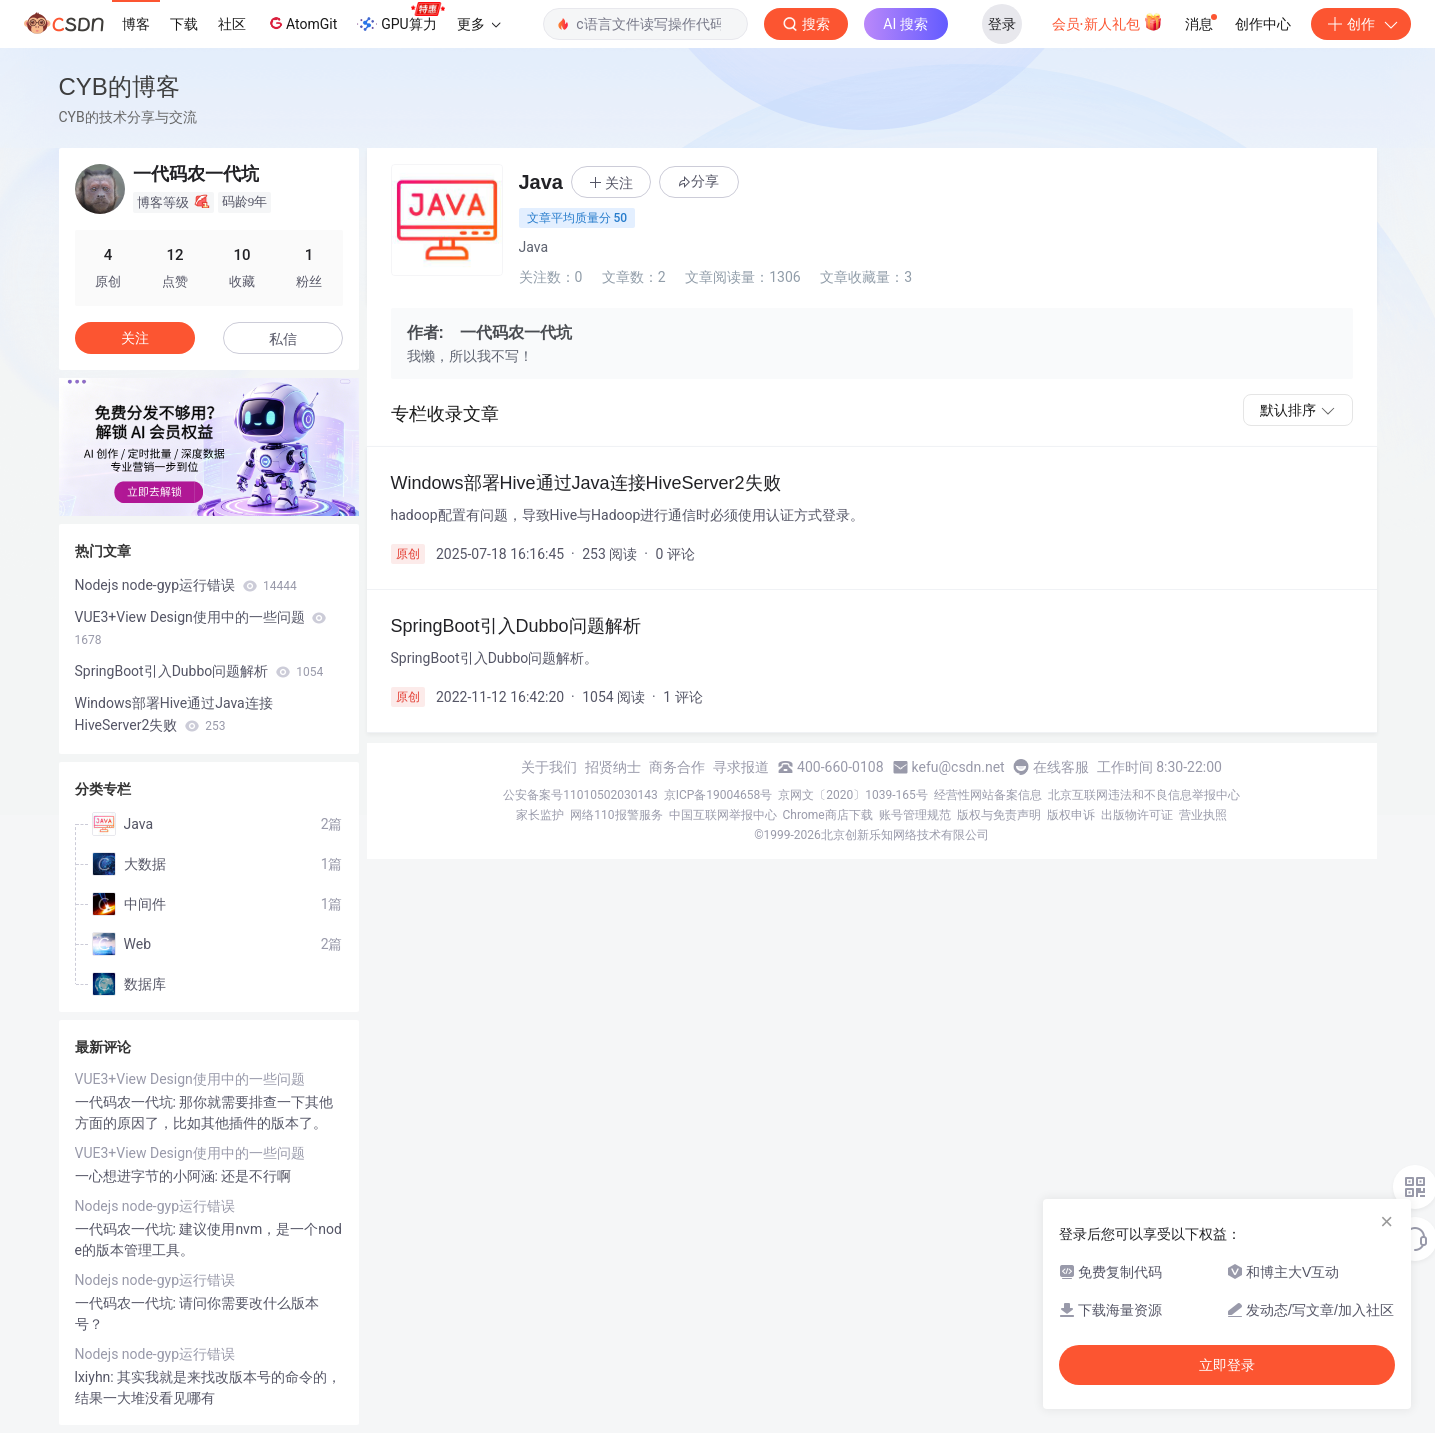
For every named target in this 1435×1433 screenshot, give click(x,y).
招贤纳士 (613, 767)
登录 (1002, 24)
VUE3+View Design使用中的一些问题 (201, 628)
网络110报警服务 (616, 815)
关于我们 (549, 767)
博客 (136, 24)
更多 (479, 24)
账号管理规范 (915, 815)
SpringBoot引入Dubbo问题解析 (199, 671)
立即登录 (1227, 1365)
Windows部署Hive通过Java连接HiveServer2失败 (174, 714)
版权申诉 (1071, 815)
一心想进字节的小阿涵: (148, 1176)
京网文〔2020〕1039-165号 (853, 795)
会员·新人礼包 (1107, 22)
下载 (184, 24)
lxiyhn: (96, 1377)
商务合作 (677, 767)
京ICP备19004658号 (718, 795)
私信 (283, 339)
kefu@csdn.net (958, 767)
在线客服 (1061, 767)
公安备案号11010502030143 (580, 795)
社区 (232, 24)
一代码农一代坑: (127, 1102)
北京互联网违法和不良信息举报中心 (1144, 795)
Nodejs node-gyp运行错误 (186, 585)
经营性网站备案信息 (988, 795)
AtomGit (301, 23)
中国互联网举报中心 (723, 815)
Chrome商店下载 (828, 815)
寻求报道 (741, 767)
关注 (135, 338)
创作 (1361, 24)
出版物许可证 (1137, 815)
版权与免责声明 (999, 815)
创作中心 (1263, 24)
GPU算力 (400, 18)
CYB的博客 (119, 86)
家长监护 (540, 815)
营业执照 (1203, 815)
